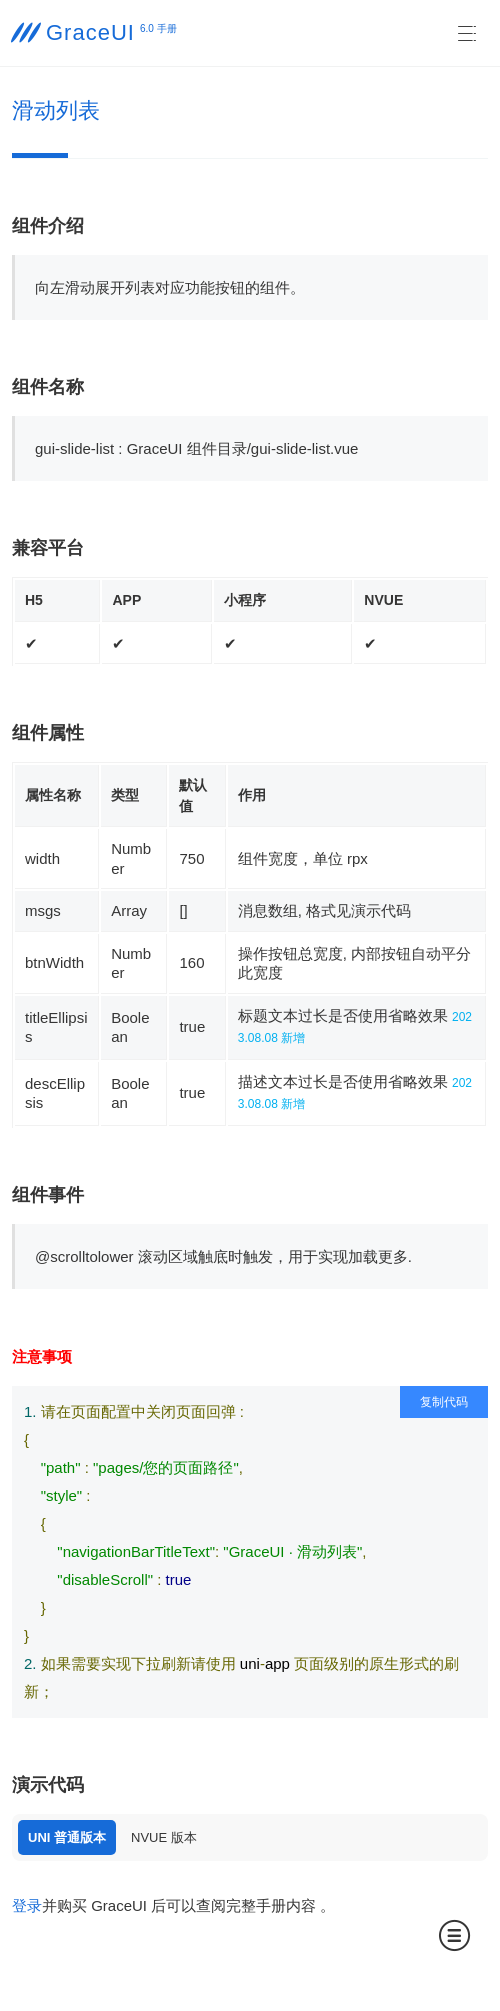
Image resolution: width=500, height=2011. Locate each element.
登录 (27, 1905)
